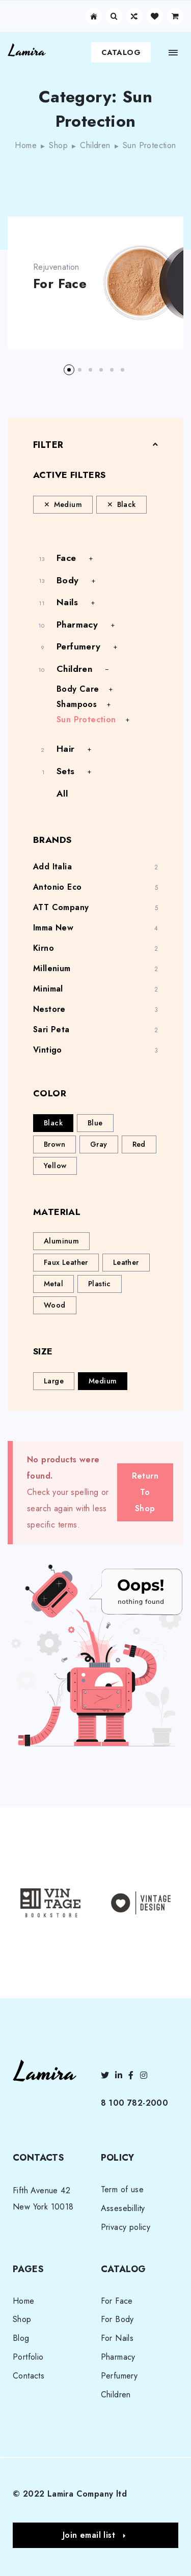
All (62, 793)
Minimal (48, 989)
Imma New (53, 927)
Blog (21, 2338)
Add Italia (52, 866)
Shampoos (77, 704)
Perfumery (79, 646)
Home (26, 145)
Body (68, 580)
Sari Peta (51, 1029)
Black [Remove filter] (126, 504)
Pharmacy (77, 624)
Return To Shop (145, 1492)
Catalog (121, 52)
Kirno (43, 948)
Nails (67, 602)
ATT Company (61, 907)
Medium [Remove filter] (68, 504)
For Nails (117, 2338)
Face (66, 557)
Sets (66, 771)
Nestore (49, 1009)
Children (95, 145)
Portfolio (28, 2357)
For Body (117, 2319)
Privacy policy (126, 2227)
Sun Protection (86, 719)
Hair (66, 748)
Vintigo (47, 1050)
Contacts (28, 2376)
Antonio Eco (57, 887)
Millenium (52, 968)
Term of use (122, 2189)
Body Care (78, 689)
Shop (58, 145)
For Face (60, 283)
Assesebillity (123, 2208)
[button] (69, 369)
